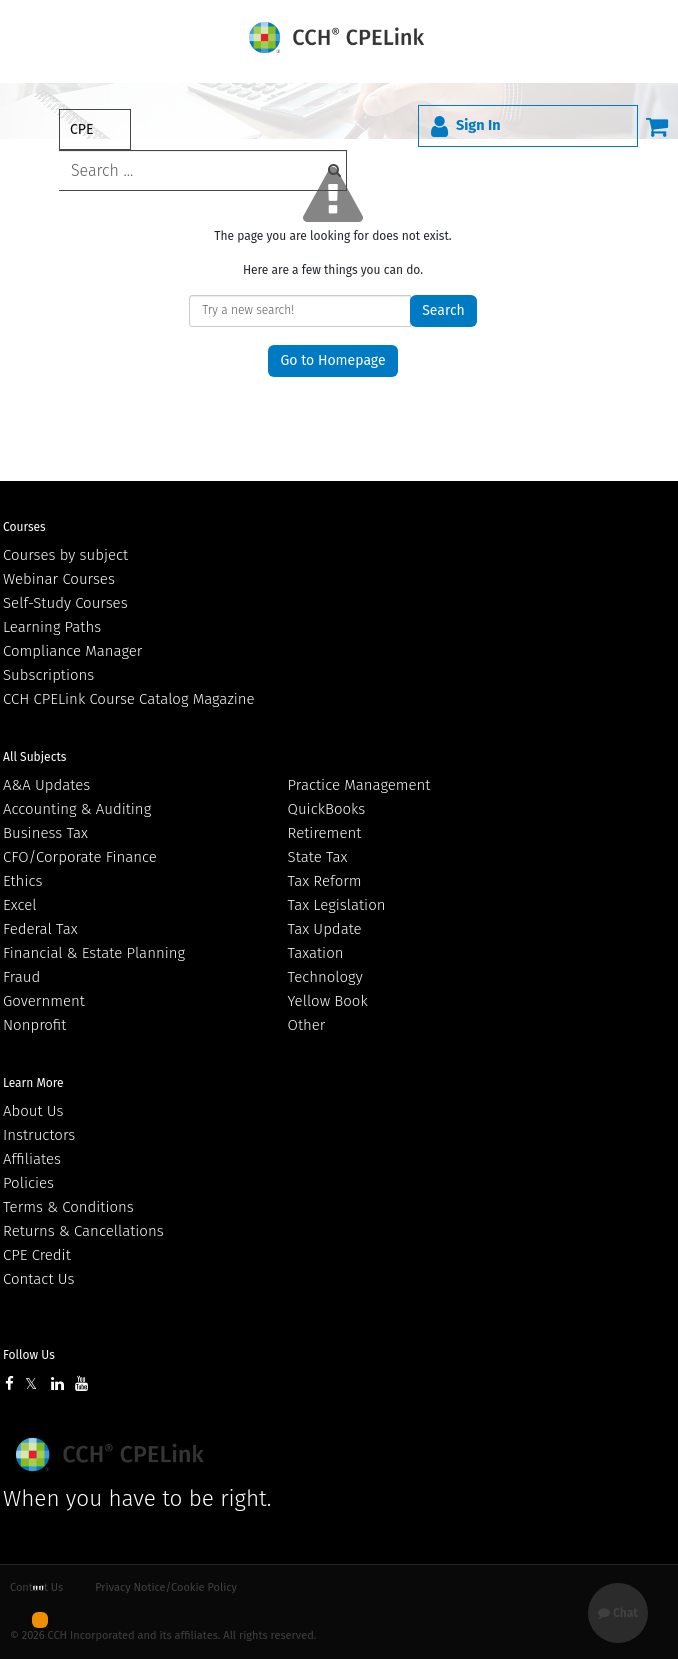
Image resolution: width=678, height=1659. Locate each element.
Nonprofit (34, 1025)
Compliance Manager (72, 651)
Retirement (325, 833)
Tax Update (325, 929)
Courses (24, 527)
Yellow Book (328, 1001)
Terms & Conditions (68, 1207)
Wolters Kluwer (112, 1454)
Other (307, 1025)
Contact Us (38, 1279)
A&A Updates (46, 785)
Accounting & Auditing (77, 809)
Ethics (22, 881)
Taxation (316, 953)
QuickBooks (327, 809)
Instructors (39, 1135)
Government (44, 1001)
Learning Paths (52, 627)
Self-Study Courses (65, 603)
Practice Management (359, 785)
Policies (28, 1183)
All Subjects (34, 757)
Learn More (33, 1083)
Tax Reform (325, 881)
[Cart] (657, 126)
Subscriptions (48, 675)
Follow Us (29, 1355)
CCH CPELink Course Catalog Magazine (129, 699)
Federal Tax (40, 929)
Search (443, 310)
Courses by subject (65, 555)
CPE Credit (37, 1255)
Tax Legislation (337, 905)
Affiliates (32, 1159)
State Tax (318, 857)
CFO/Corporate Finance (80, 857)
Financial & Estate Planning (94, 953)
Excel (20, 905)
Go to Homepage (332, 360)
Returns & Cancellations (83, 1231)
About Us (33, 1111)
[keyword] (203, 170)
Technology (325, 977)
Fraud (21, 977)
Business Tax (45, 833)
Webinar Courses (59, 579)
